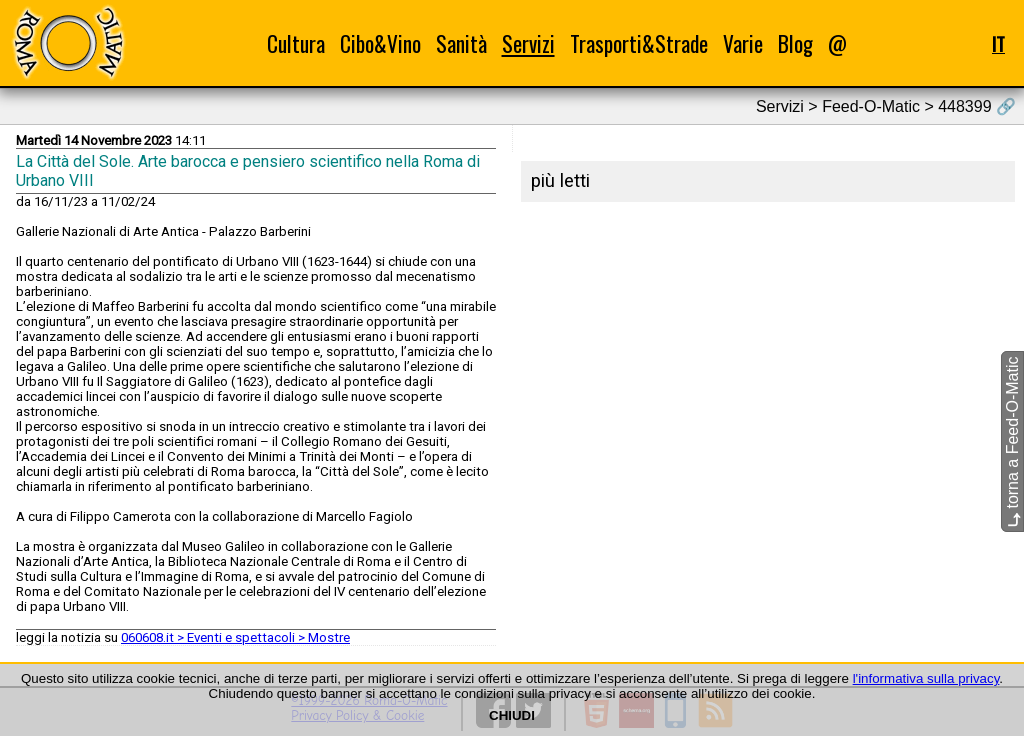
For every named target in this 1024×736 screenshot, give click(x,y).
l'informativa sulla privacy (926, 678)
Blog (795, 43)
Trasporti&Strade (639, 43)
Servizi (528, 43)
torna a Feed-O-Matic (1012, 442)
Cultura (296, 43)
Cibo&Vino (380, 43)
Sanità (461, 43)
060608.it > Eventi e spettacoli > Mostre (235, 637)
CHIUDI (512, 715)
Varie (743, 43)
